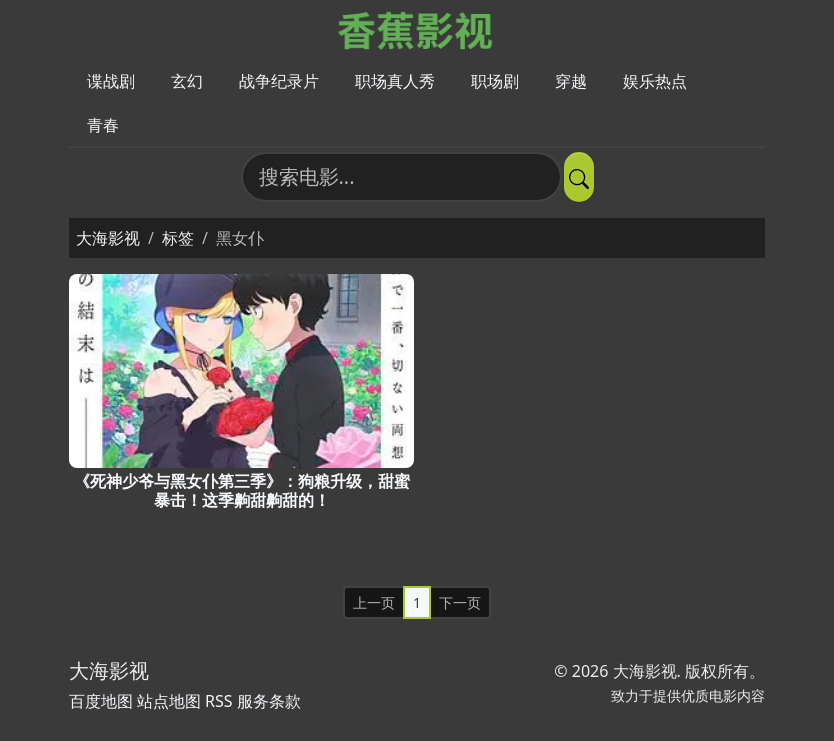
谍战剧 (111, 81)
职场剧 (495, 81)
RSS (219, 701)
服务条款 (269, 701)
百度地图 (101, 701)
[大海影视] (417, 29)
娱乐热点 (655, 81)
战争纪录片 (279, 81)
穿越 (571, 81)
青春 (103, 125)
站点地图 (169, 701)
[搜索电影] (401, 177)
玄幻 (187, 81)
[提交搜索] (579, 177)
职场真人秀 (395, 81)
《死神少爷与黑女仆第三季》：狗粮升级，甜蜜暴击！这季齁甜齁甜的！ (242, 490)
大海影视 (108, 238)
